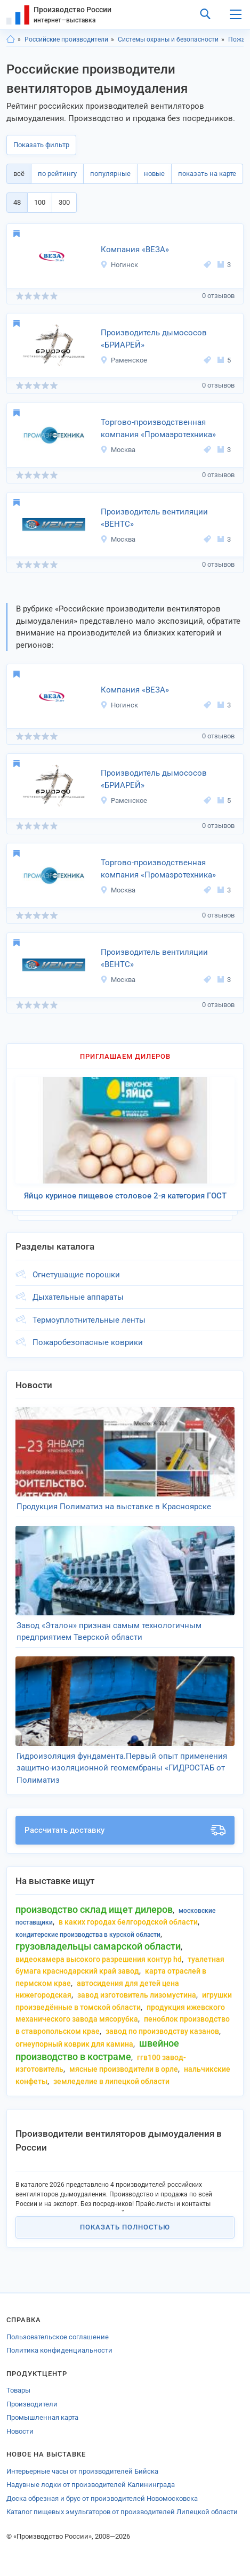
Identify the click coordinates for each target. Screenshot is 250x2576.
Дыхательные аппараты (78, 1297)
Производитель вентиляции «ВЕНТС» (154, 518)
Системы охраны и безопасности (168, 39)
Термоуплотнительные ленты (89, 1320)
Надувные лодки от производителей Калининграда (90, 2485)
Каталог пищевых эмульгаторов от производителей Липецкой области (122, 2512)
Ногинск (119, 265)
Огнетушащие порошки (76, 1274)
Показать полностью (125, 2227)
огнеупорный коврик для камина (74, 2044)
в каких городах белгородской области (128, 1922)
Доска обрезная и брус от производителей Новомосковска (102, 2498)
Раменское (123, 360)
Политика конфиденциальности (59, 2350)
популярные (110, 174)
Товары (18, 2390)
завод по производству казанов (162, 2031)
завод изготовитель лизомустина (136, 1995)
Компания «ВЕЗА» (135, 249)
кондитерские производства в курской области (87, 1934)
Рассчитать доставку (125, 1830)
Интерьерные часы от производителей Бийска (82, 2471)
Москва (117, 450)
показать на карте (207, 174)
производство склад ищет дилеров (94, 1909)
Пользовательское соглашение (57, 2337)
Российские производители (66, 39)
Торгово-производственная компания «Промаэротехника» (158, 428)
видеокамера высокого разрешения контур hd (98, 1959)
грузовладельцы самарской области (98, 1946)
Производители (32, 2404)
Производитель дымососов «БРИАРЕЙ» (154, 339)
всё (19, 174)
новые (154, 174)
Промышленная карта (42, 2417)
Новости (20, 2431)
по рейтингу (57, 174)
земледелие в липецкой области (111, 2081)
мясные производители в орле (123, 2069)
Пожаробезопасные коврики (88, 1342)
